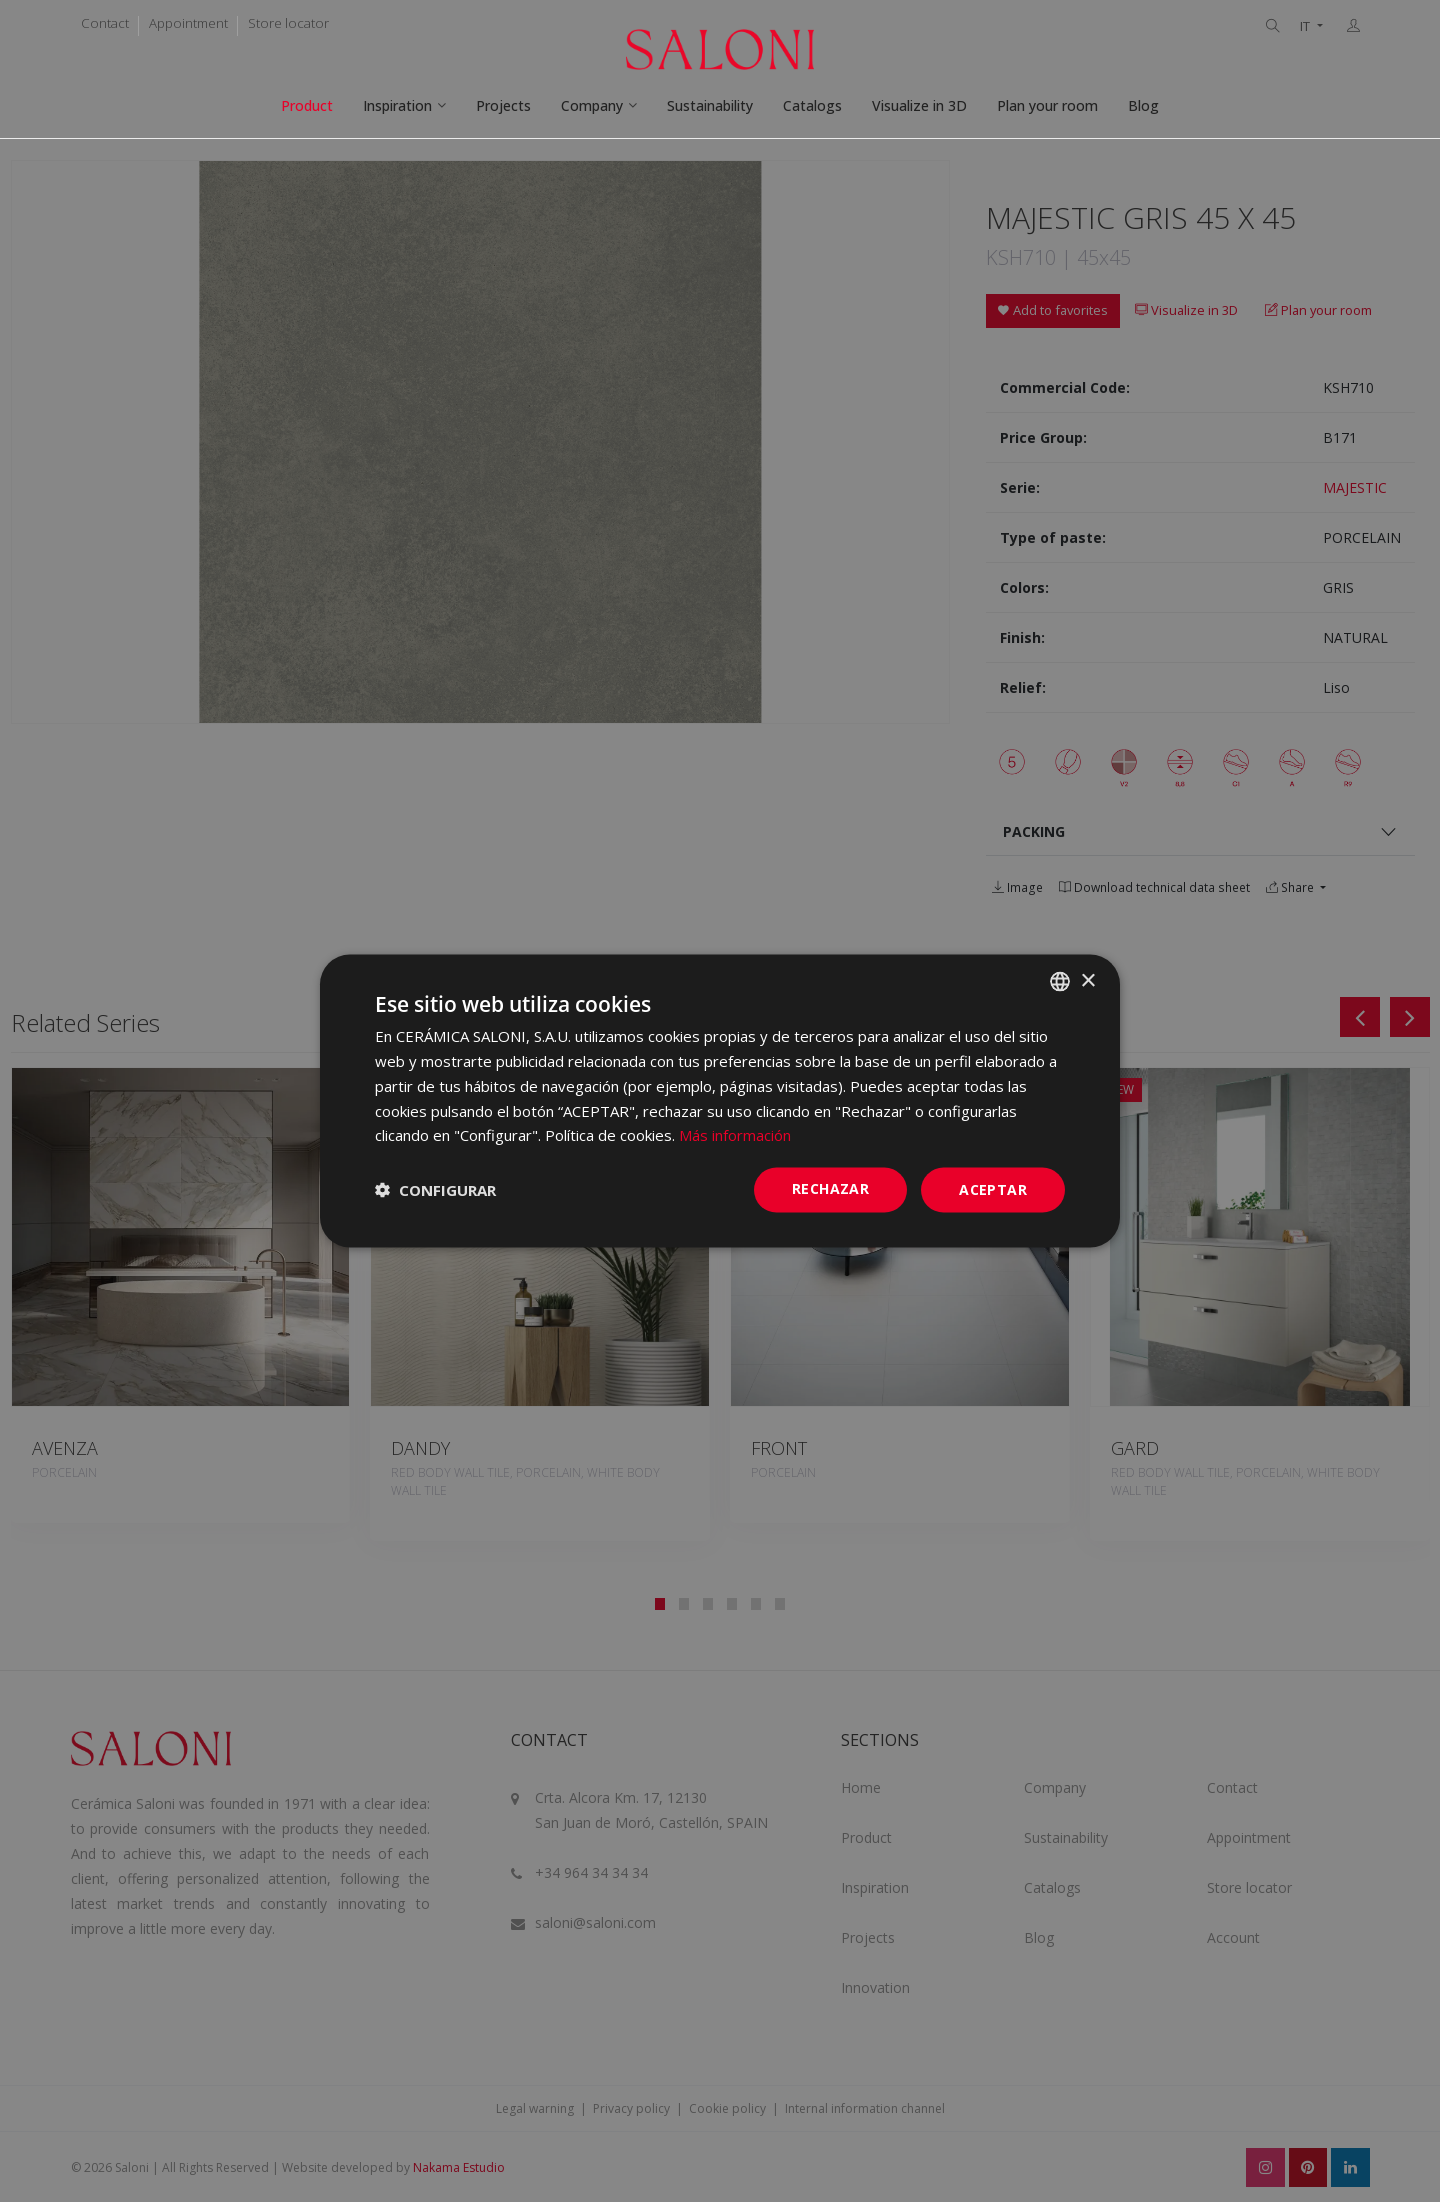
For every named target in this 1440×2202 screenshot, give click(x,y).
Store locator (288, 23)
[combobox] (1060, 982)
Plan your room (1047, 105)
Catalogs (812, 105)
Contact (105, 23)
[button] (435, 1190)
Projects (503, 105)
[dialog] (720, 1101)
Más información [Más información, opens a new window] (735, 1135)
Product (307, 105)
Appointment (188, 23)
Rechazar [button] (830, 1188)
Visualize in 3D (919, 105)
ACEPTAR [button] (993, 1189)
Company (592, 105)
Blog (1143, 105)
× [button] (1087, 980)
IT (1306, 26)
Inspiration (397, 105)
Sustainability (710, 105)
